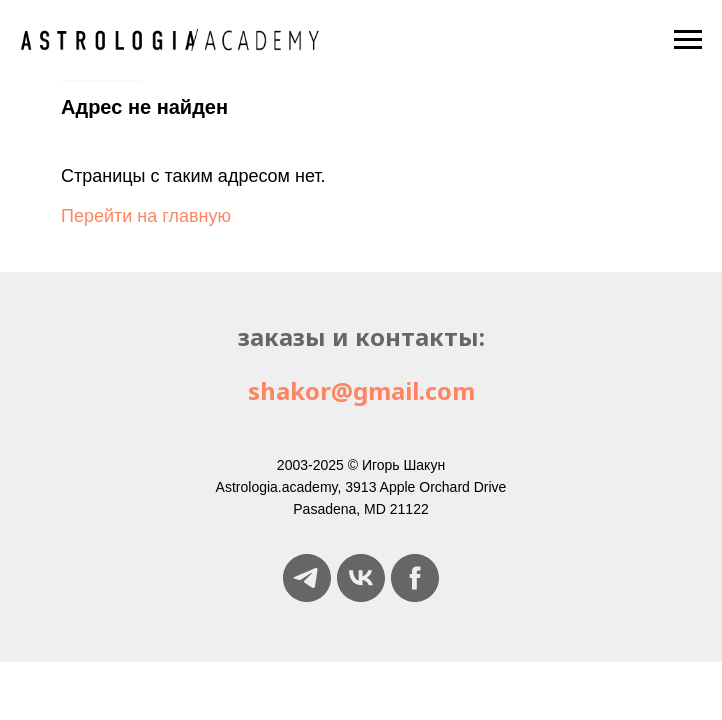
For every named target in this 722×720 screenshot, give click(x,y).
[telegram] (307, 578)
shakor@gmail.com (361, 390)
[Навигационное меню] (688, 40)
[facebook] (415, 578)
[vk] (361, 578)
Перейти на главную (146, 216)
